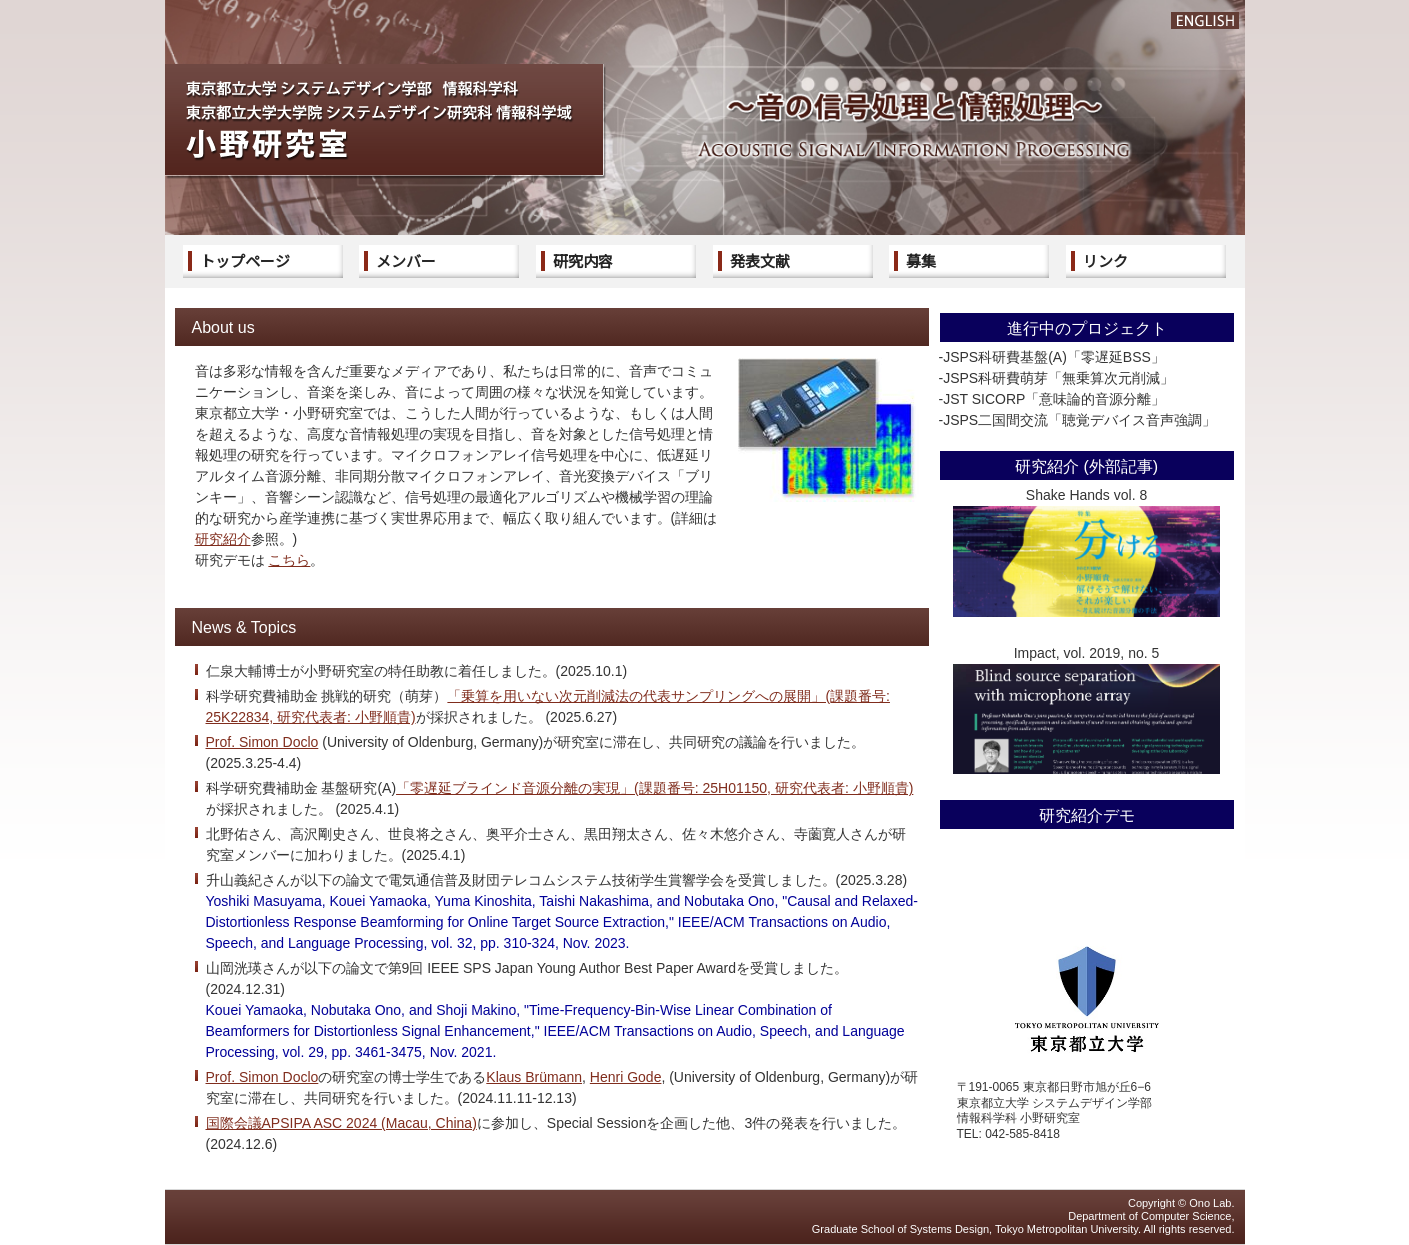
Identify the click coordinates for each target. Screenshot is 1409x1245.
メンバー (406, 260)
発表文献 (760, 260)
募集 (921, 260)
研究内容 (583, 260)
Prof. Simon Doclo (262, 742)
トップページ (245, 260)
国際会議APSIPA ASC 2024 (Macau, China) (341, 1123)
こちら (289, 560)
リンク (1105, 260)
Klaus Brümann (534, 1077)
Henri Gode (626, 1077)
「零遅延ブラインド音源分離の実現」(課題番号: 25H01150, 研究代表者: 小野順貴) (654, 788)
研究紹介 (223, 539)
